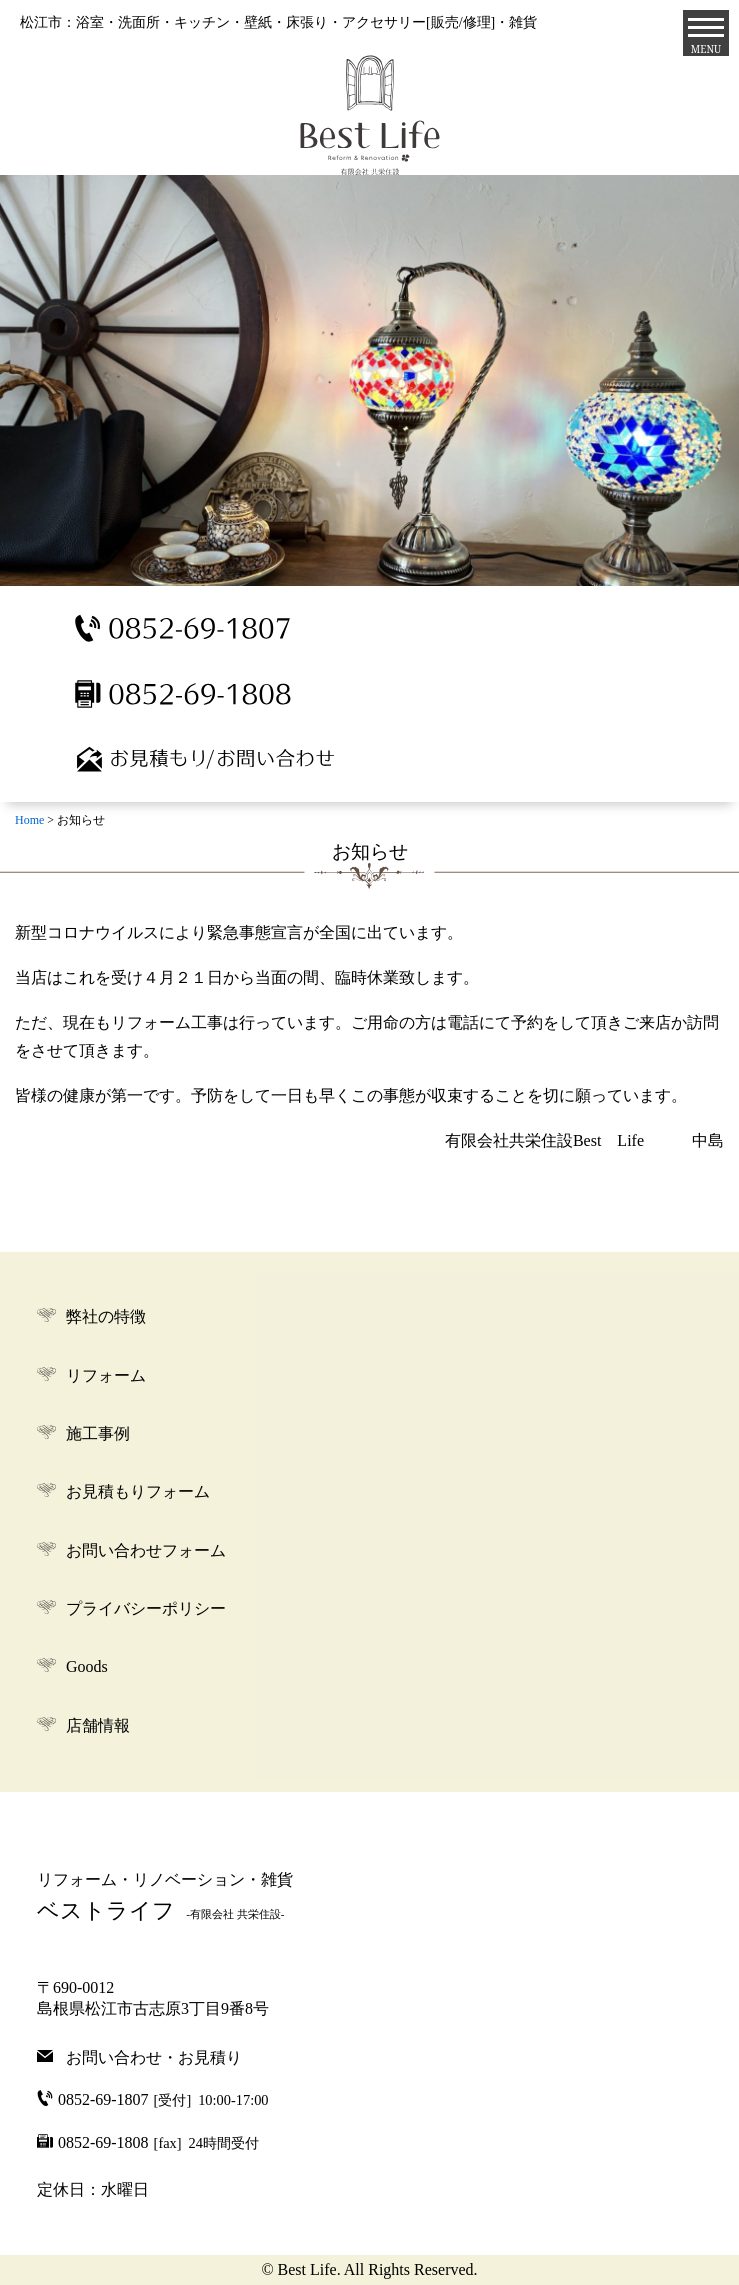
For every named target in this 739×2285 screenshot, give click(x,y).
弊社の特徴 (106, 1316)
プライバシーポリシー (146, 1608)
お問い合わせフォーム (146, 1550)
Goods (87, 1666)
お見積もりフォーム (138, 1491)
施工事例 (98, 1433)
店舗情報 (98, 1725)
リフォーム (106, 1375)
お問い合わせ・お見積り (154, 2056)
